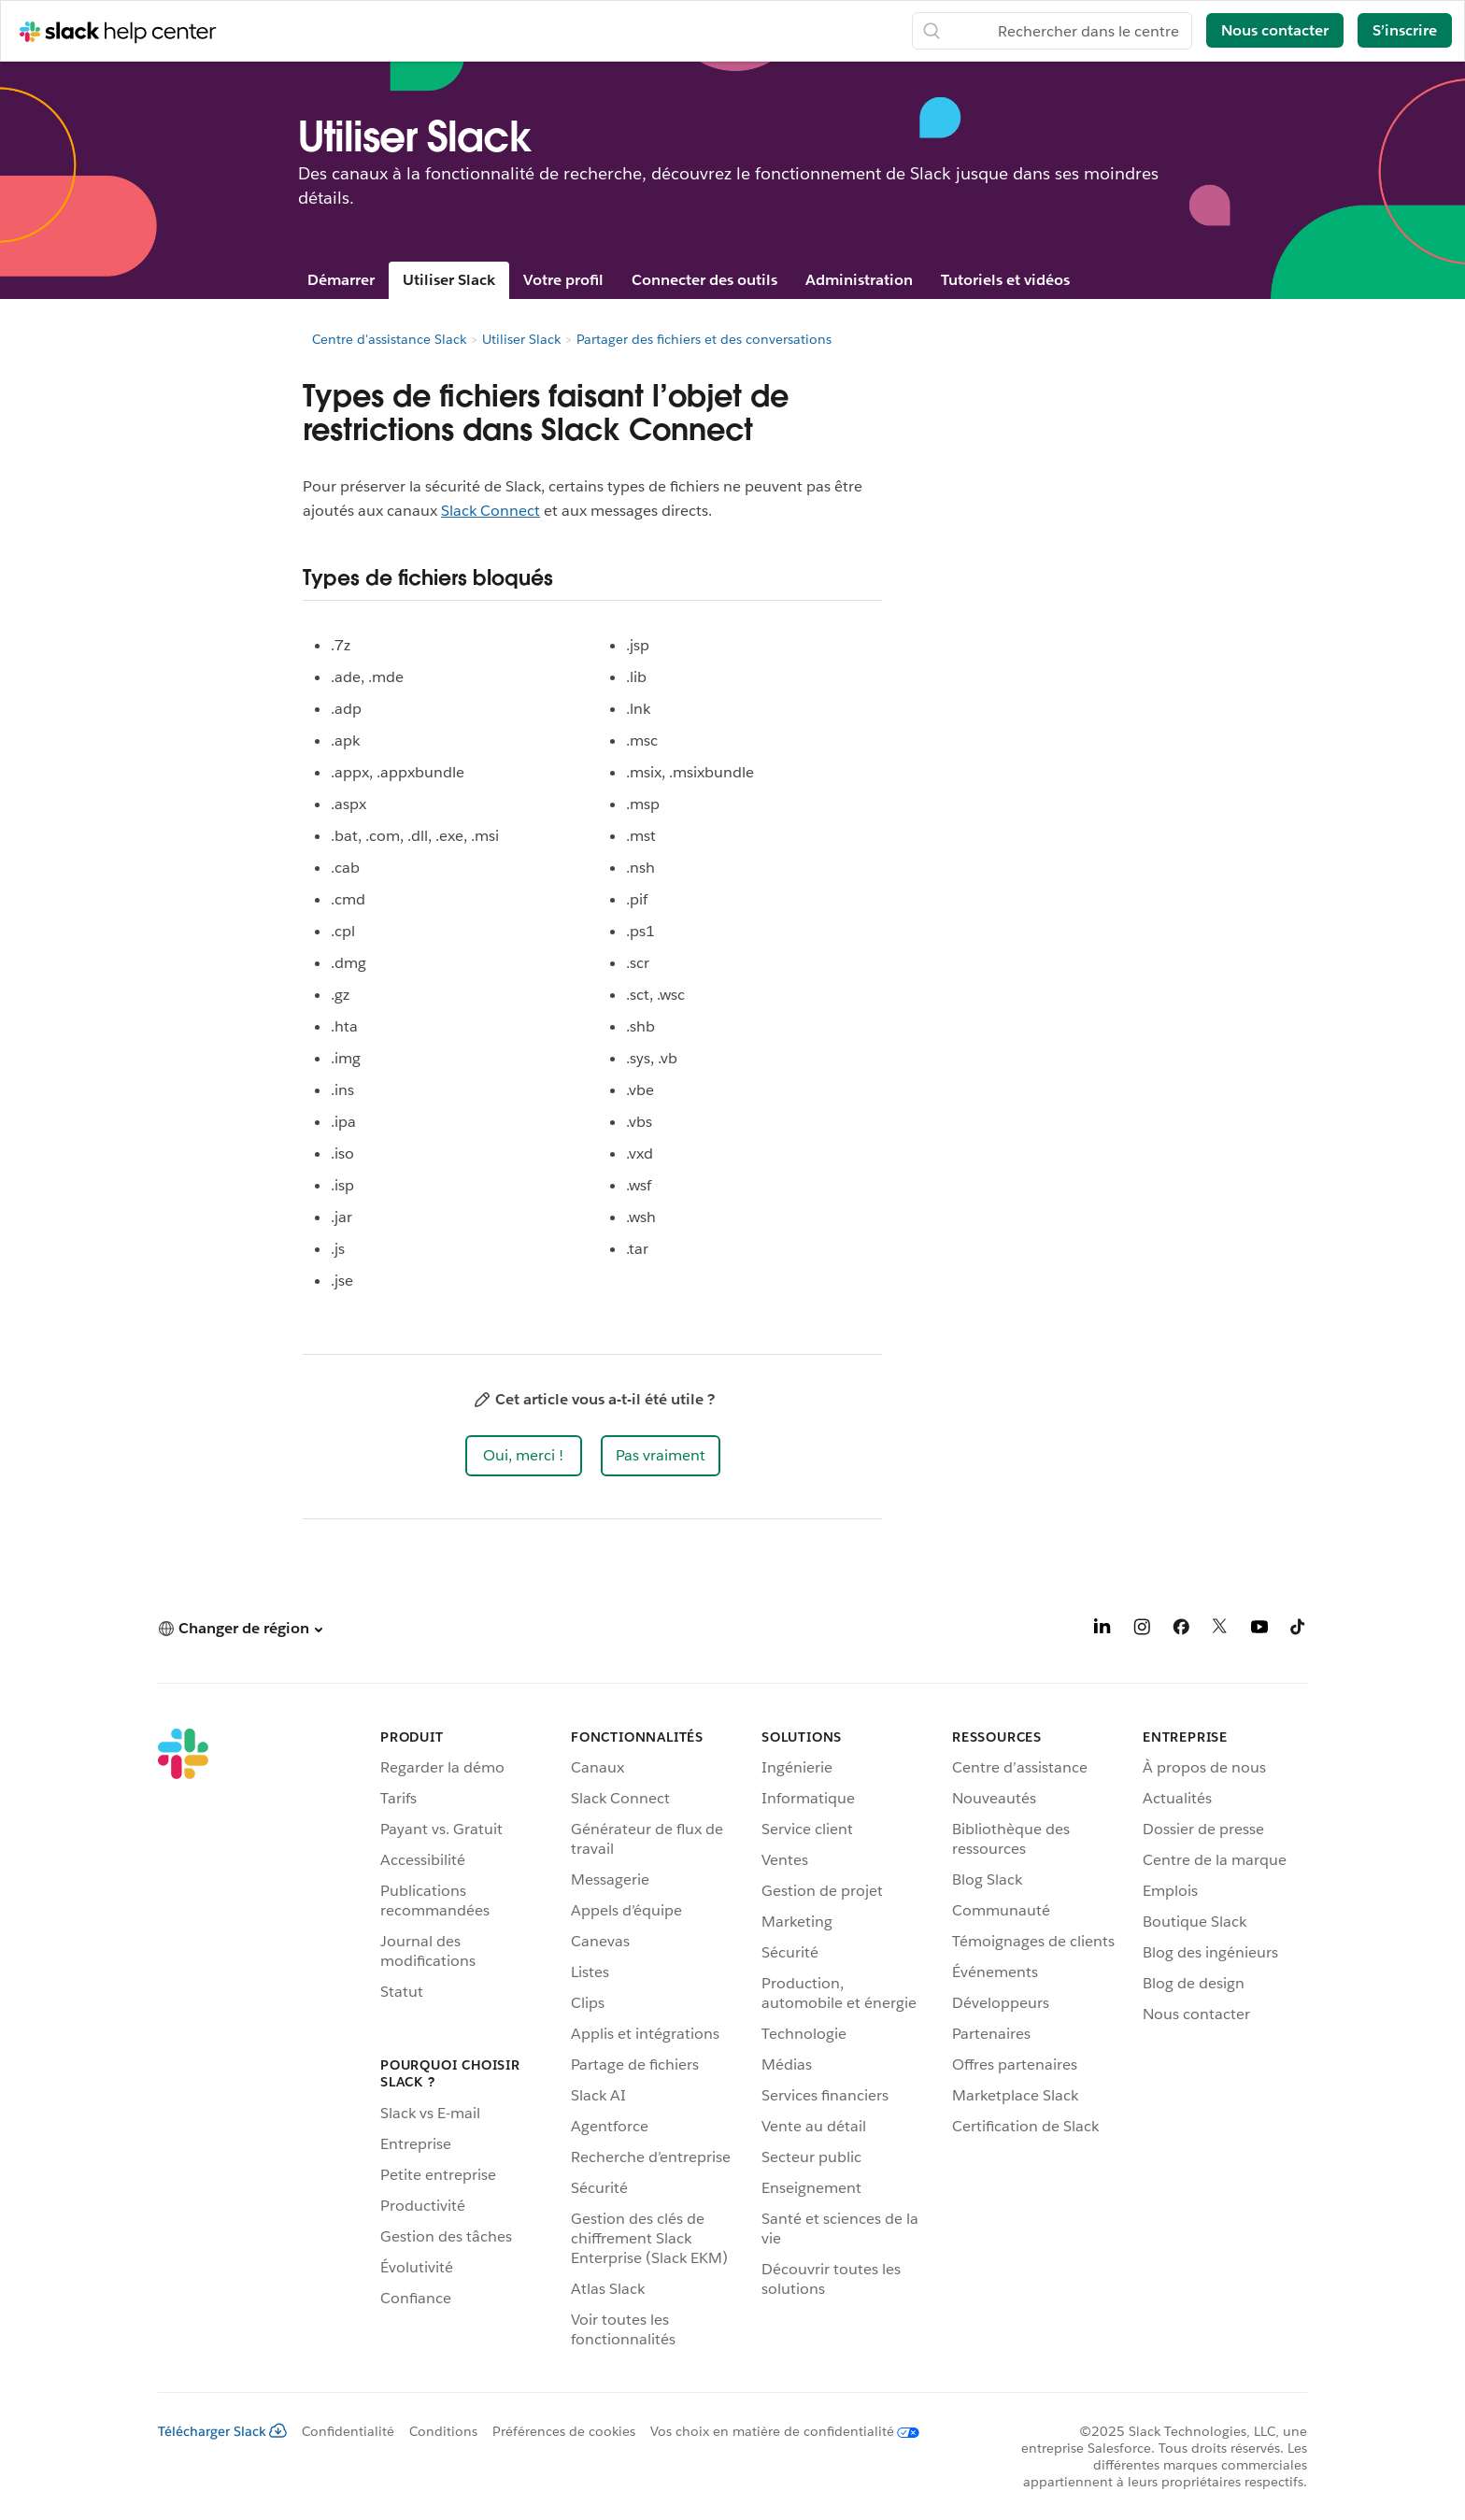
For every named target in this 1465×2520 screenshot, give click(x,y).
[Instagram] (1141, 1630)
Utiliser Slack (449, 280)
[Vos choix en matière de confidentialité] (777, 2431)
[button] (523, 1455)
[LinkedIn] (1102, 1630)
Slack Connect (490, 510)
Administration (859, 280)
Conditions (443, 2431)
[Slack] (183, 2042)
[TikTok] (1298, 1630)
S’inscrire (1405, 30)
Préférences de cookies (563, 2431)
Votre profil (563, 280)
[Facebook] (1181, 1630)
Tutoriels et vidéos (1005, 280)
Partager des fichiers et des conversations (704, 339)
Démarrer (341, 280)
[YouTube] (1259, 1630)
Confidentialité (348, 2431)
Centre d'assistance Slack (389, 339)
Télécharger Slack (222, 2431)
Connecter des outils (704, 280)
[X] (1220, 1630)
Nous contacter (1275, 30)
